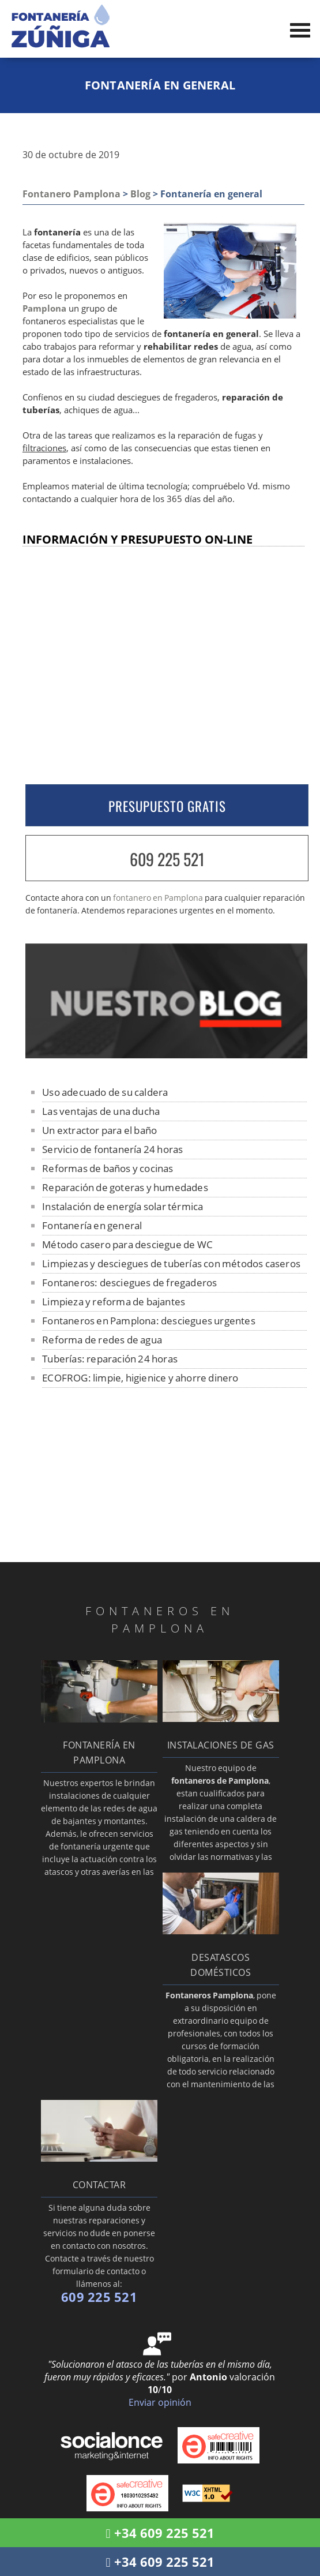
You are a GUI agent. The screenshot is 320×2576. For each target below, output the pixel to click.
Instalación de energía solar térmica (122, 1206)
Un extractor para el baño (99, 1130)
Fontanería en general (92, 1225)
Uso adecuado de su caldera (105, 1092)
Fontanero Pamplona (71, 194)
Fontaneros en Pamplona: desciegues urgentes (148, 1320)
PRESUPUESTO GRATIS (167, 806)
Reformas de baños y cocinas (107, 1168)
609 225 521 (167, 859)
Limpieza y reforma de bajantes (113, 1301)
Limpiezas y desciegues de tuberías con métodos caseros (171, 1263)
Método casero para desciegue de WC (127, 1244)
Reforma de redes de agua (102, 1339)
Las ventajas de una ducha (101, 1111)
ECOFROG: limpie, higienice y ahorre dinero (140, 1377)
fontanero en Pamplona (158, 897)
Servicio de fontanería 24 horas (112, 1149)
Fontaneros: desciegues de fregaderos (129, 1282)
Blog (140, 194)
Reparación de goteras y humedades (125, 1187)
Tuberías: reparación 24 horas (110, 1358)
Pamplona (44, 308)
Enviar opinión (160, 2402)
